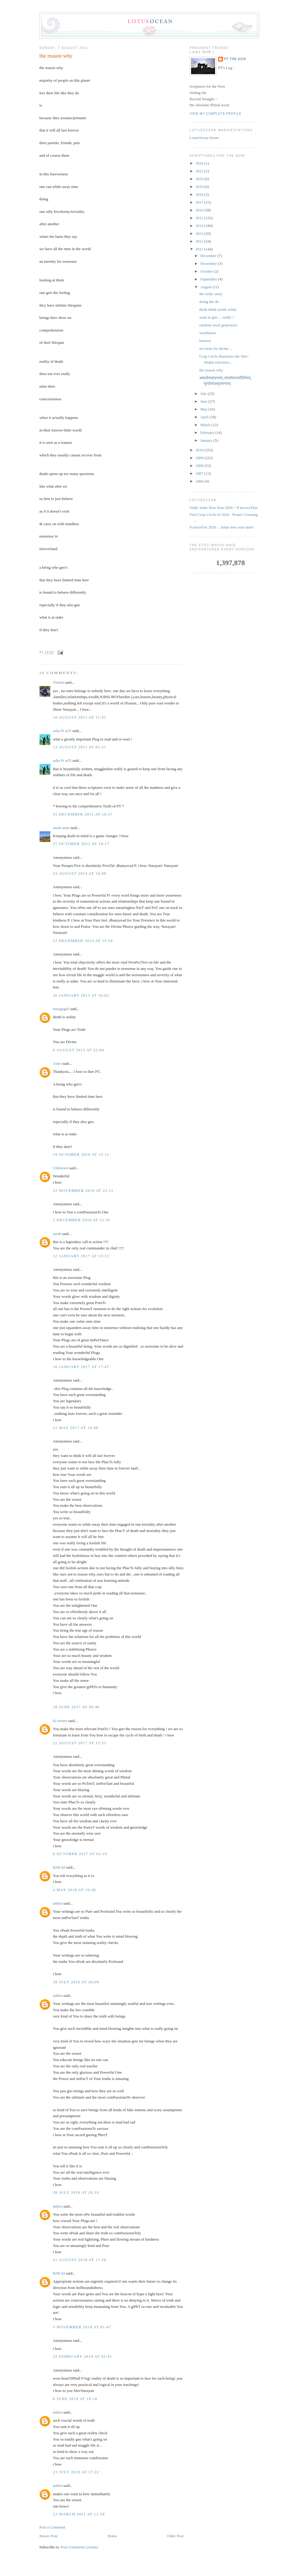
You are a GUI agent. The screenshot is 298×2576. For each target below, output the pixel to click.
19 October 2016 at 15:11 (81, 1154)
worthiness (207, 333)
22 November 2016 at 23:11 (83, 1190)
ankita (57, 1903)
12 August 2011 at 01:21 (79, 747)
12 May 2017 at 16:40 (75, 1427)
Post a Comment (52, 2527)
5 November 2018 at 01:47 (82, 2327)
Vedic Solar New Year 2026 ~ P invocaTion (223, 507)
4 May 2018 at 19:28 (74, 1889)
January (207, 440)
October (207, 271)
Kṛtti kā (59, 1867)
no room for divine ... (216, 348)
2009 (200, 458)
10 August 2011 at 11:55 (79, 717)
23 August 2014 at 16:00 (79, 873)
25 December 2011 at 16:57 (83, 814)
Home (112, 2536)
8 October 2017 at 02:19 (80, 1853)
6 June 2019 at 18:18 (75, 2398)
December (208, 255)
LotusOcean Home (204, 137)
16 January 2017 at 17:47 (81, 1366)
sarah (57, 1233)
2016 (200, 210)
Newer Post (48, 2536)
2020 (200, 179)
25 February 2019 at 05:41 (82, 2356)
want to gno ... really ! (216, 317)
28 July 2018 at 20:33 (76, 2192)
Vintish (58, 682)
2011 (200, 249)
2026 (200, 163)
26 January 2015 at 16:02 (81, 995)
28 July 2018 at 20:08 (76, 1982)
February (207, 432)
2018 (200, 194)
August (206, 287)
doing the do (209, 301)
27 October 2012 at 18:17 (81, 843)
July (204, 393)
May (204, 409)
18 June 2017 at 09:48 (76, 1707)
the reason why (55, 56)
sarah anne (61, 827)
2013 (200, 233)
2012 (200, 241)
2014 (200, 225)
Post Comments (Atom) (79, 2547)
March (205, 424)
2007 (200, 473)
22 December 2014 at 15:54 (83, 940)
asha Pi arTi (62, 730)
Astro (57, 1063)
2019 (200, 186)
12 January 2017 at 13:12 (81, 1256)
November (209, 263)
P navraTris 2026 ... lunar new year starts (222, 527)
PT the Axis (235, 59)
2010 (200, 450)
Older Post (175, 2536)
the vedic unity (210, 294)
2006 (200, 481)
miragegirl (61, 1008)
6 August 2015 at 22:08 (78, 1050)
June (204, 401)
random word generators (218, 325)
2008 (200, 465)
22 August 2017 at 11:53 (79, 1743)
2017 (200, 202)
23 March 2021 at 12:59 (79, 2514)
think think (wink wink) (217, 309)
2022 (200, 171)
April (205, 417)
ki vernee (60, 1720)
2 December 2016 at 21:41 (82, 1220)
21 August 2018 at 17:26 (79, 2259)
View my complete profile (216, 113)
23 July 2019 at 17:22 (76, 2472)
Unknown (60, 1168)
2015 (200, 218)
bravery (205, 340)
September (209, 279)
